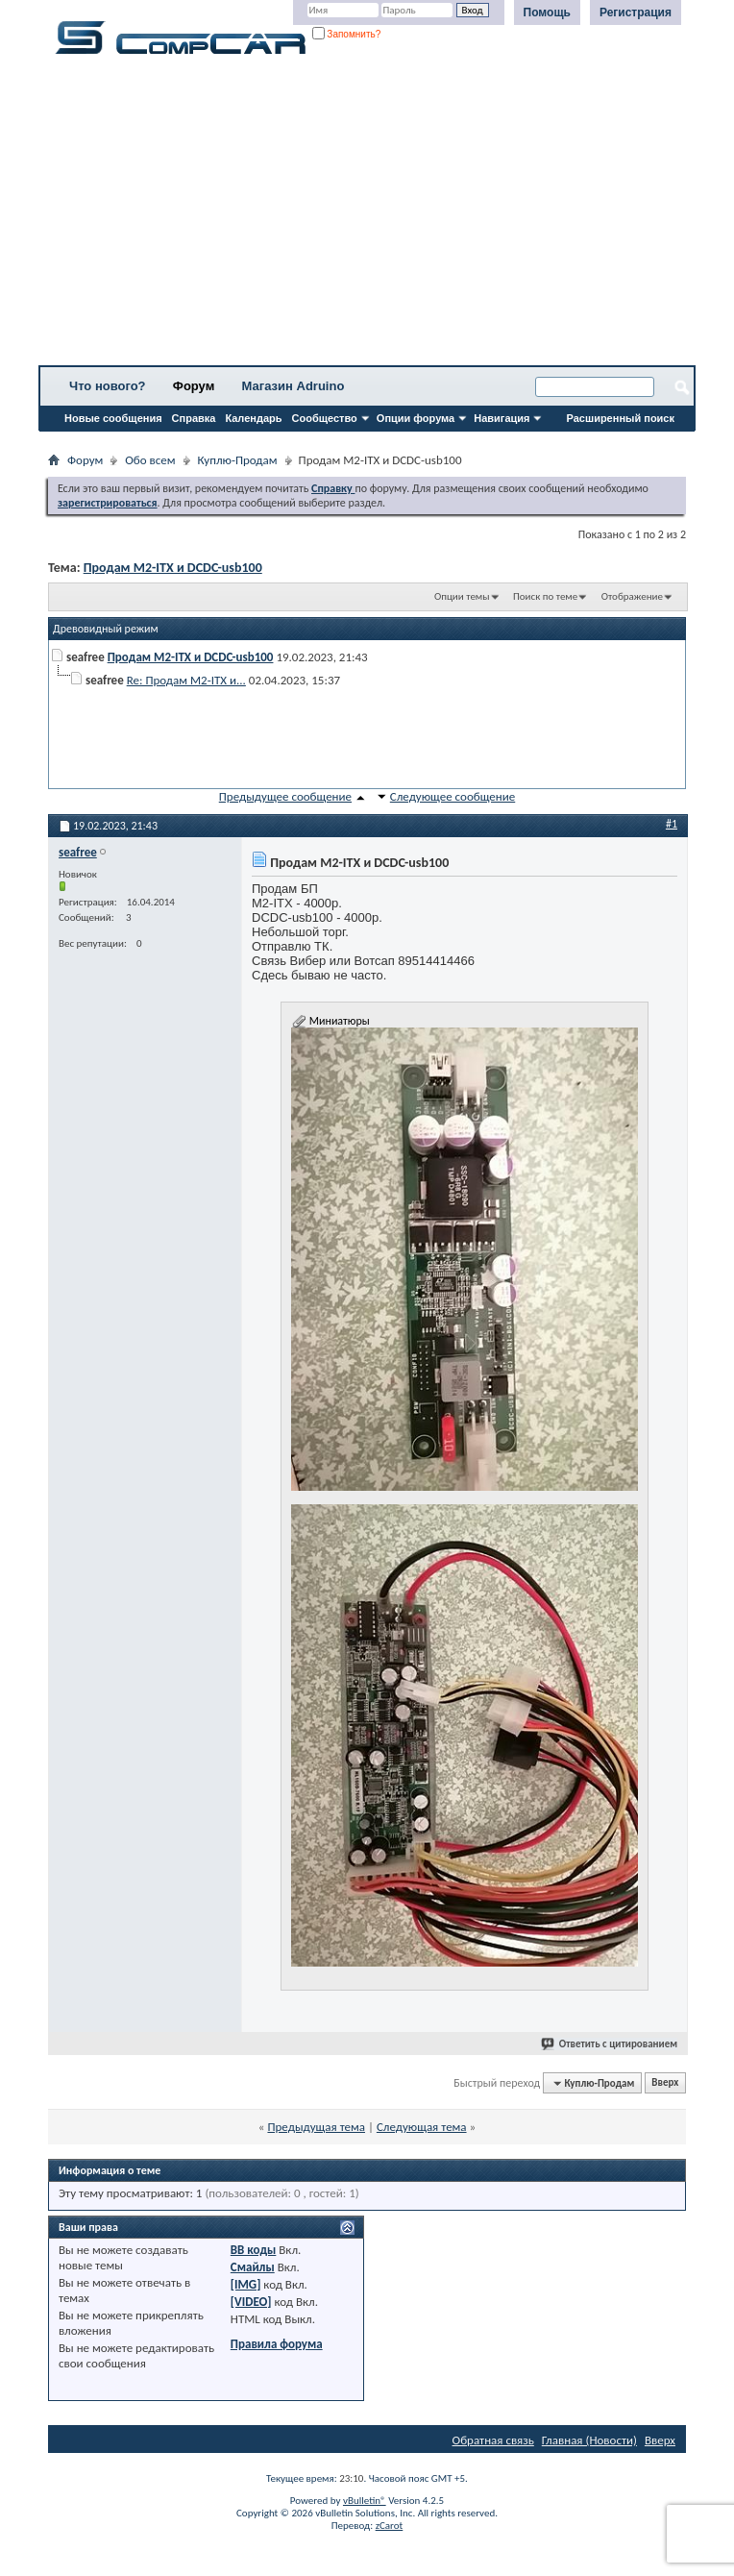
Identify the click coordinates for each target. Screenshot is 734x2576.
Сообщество (324, 418)
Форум (193, 386)
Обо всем (150, 460)
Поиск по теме (545, 596)
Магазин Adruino (293, 386)
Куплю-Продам (238, 460)
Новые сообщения (113, 418)
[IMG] (246, 2284)
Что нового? (107, 386)
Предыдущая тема (316, 2126)
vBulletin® (364, 2500)
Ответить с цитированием (610, 2044)
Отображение (632, 596)
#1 (671, 823)
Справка (194, 418)
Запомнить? (346, 34)
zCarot (390, 2525)
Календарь (253, 418)
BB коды (254, 2249)
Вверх (664, 2083)
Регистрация (635, 12)
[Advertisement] (367, 216)
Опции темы (462, 596)
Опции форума (415, 418)
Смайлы (253, 2267)
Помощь (547, 12)
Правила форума (277, 2344)
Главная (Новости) (589, 2440)
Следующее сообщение (452, 796)
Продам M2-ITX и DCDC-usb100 (173, 567)
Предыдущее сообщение (285, 796)
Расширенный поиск (620, 418)
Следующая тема (422, 2126)
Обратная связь (493, 2440)
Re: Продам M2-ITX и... (186, 680)
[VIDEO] (251, 2301)
